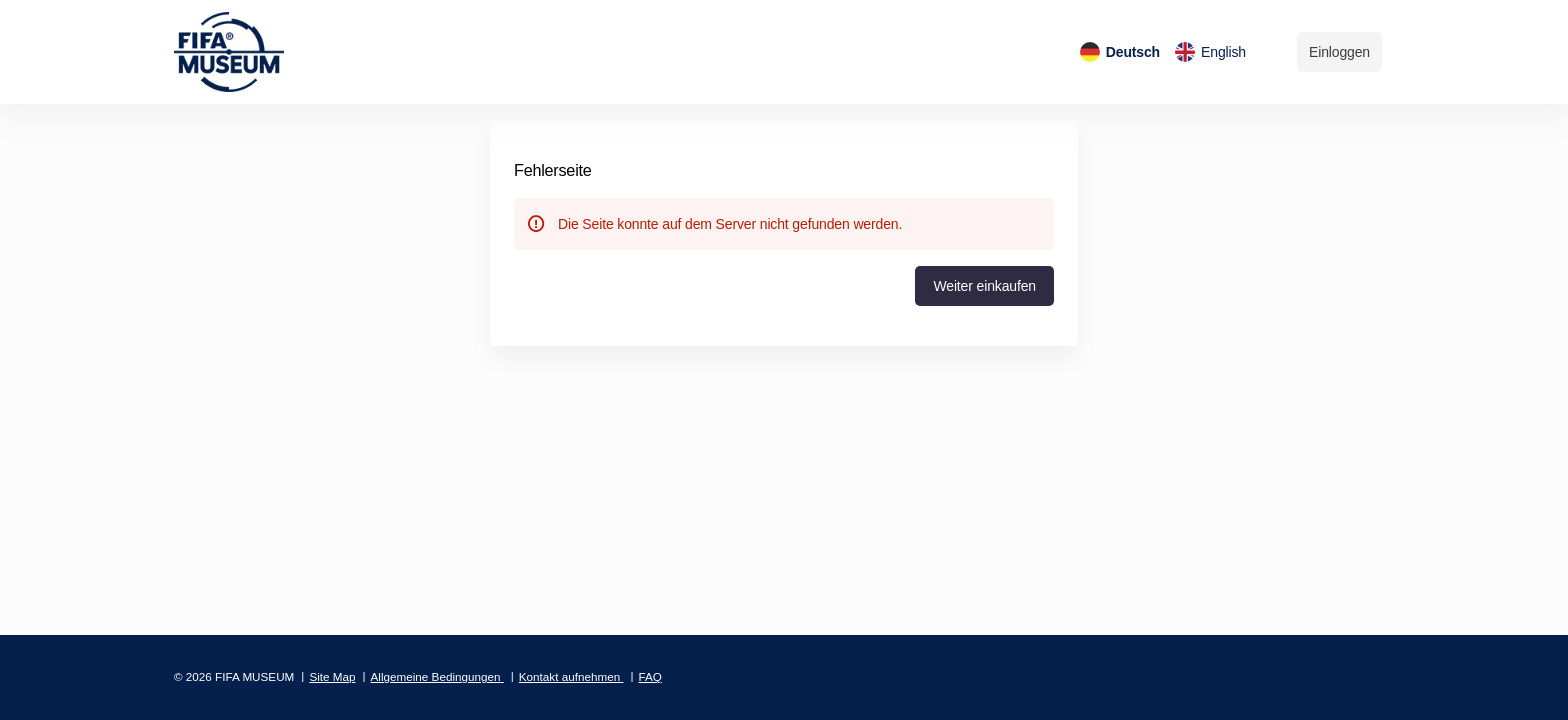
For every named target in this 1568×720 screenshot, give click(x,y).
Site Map (332, 676)
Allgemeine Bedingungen (436, 676)
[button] (984, 286)
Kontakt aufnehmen (569, 676)
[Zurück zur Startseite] (243, 52)
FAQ (649, 676)
